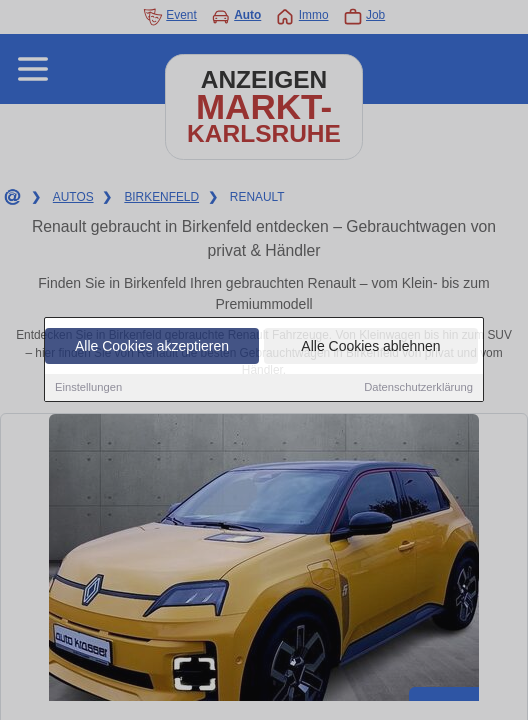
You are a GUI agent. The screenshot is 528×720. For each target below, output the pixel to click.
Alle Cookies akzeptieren (152, 347)
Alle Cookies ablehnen (370, 347)
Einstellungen (88, 388)
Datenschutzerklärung (418, 388)
